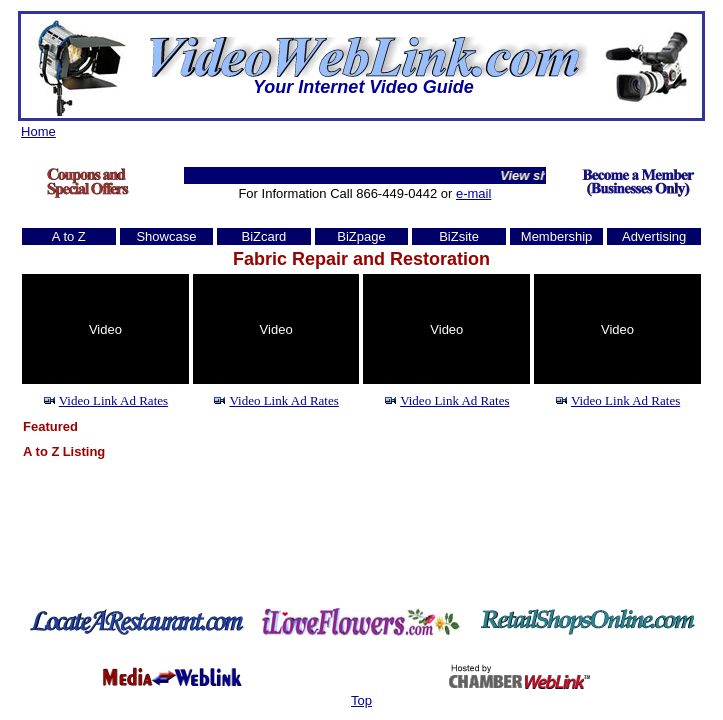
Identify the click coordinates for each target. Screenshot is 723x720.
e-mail (473, 193)
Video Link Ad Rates (113, 400)
